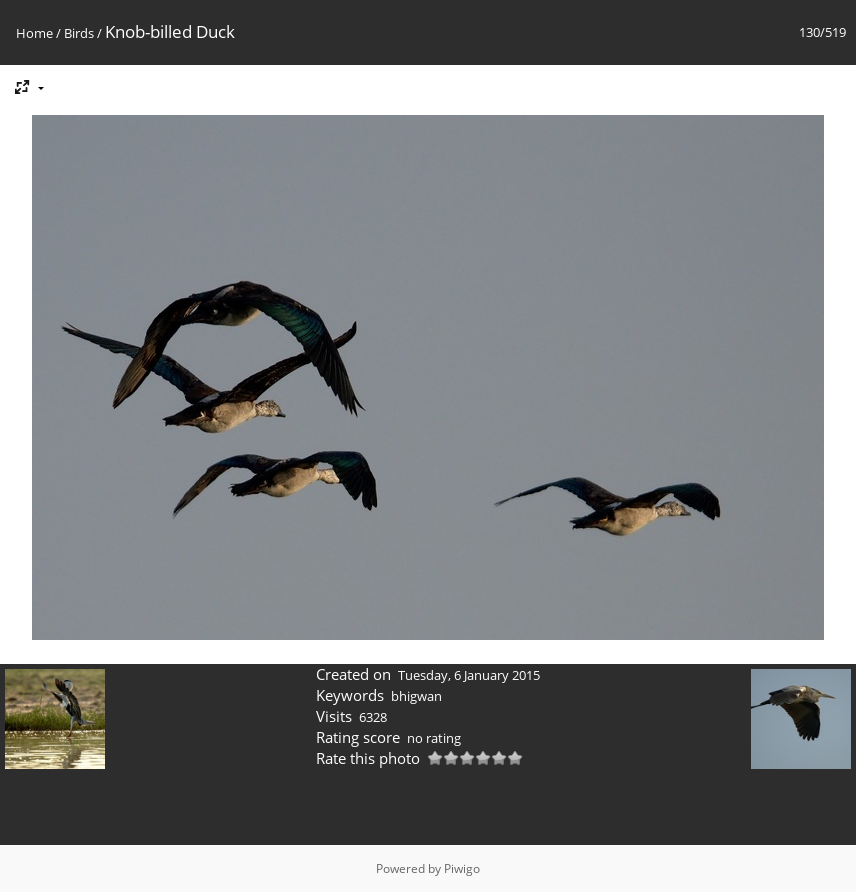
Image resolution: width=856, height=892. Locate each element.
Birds (79, 33)
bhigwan (416, 696)
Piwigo (462, 868)
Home (34, 33)
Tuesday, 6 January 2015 (469, 675)
